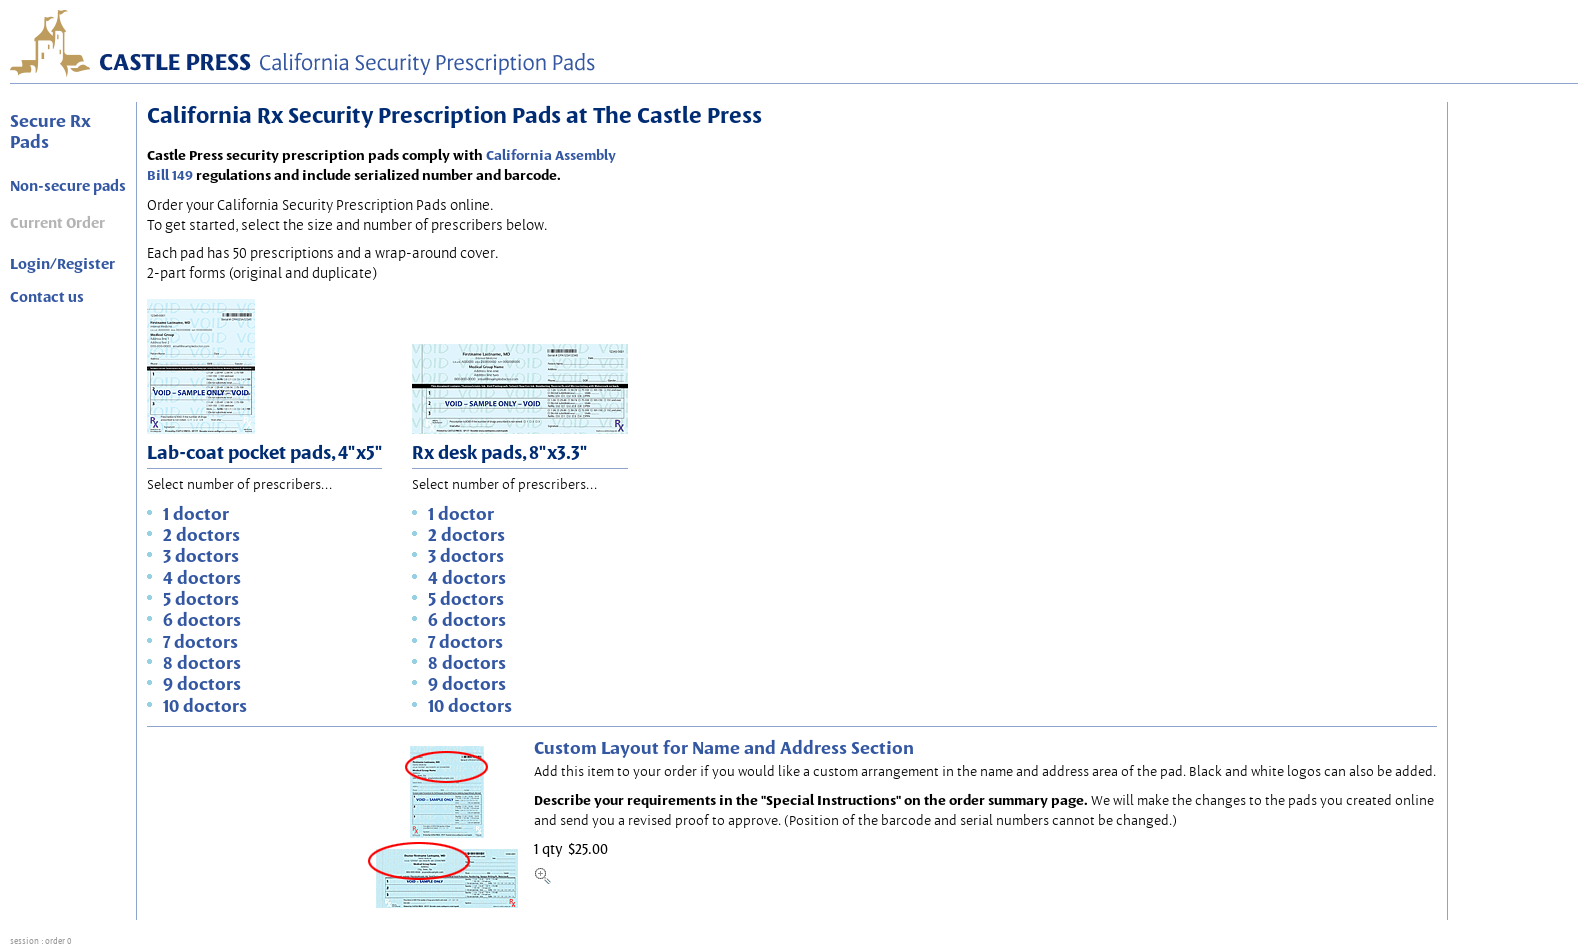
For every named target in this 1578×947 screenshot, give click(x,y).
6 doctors (202, 619)
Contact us (47, 297)
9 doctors (202, 683)
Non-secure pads (68, 186)
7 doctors (200, 641)
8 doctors (202, 662)
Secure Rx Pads (50, 131)
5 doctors (201, 598)
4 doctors (202, 577)
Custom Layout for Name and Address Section (724, 747)
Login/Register (62, 264)
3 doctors (201, 555)
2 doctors (201, 534)
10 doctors (205, 705)
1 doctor (196, 513)
